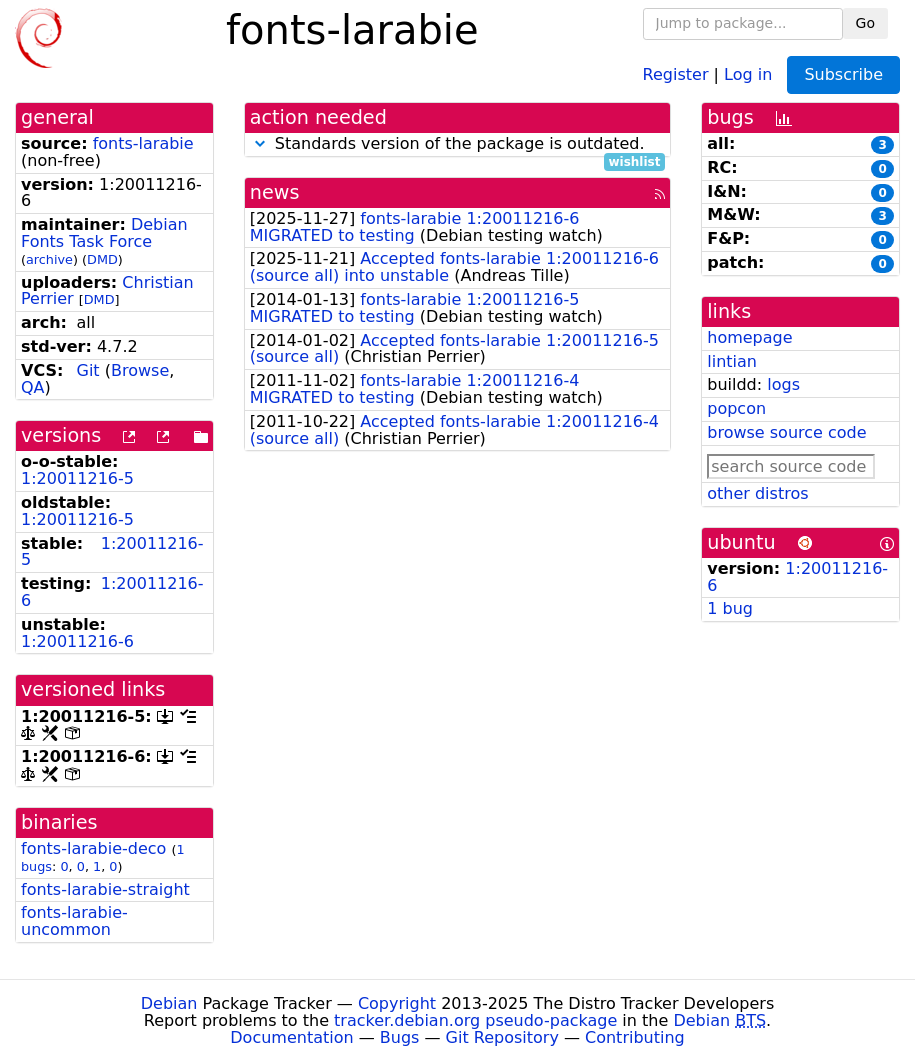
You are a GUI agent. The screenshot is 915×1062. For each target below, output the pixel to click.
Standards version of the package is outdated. (458, 144)
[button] (260, 143)
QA (33, 387)
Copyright (397, 1003)
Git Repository (502, 1037)
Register (676, 73)
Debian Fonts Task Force (104, 233)
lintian (732, 361)
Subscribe (843, 74)
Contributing (635, 1037)
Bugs (400, 1037)
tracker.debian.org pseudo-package (475, 1020)
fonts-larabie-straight (105, 889)
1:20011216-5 (77, 478)
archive (49, 259)
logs (783, 384)
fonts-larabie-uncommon (74, 921)
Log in (748, 73)
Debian (169, 1003)
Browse (140, 370)
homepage (749, 337)
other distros (757, 493)
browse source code (786, 432)
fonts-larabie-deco (93, 848)
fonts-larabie (143, 143)
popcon (736, 408)
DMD (102, 259)
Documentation (291, 1037)
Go (865, 23)
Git (88, 370)
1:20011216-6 (112, 592)
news (275, 192)
